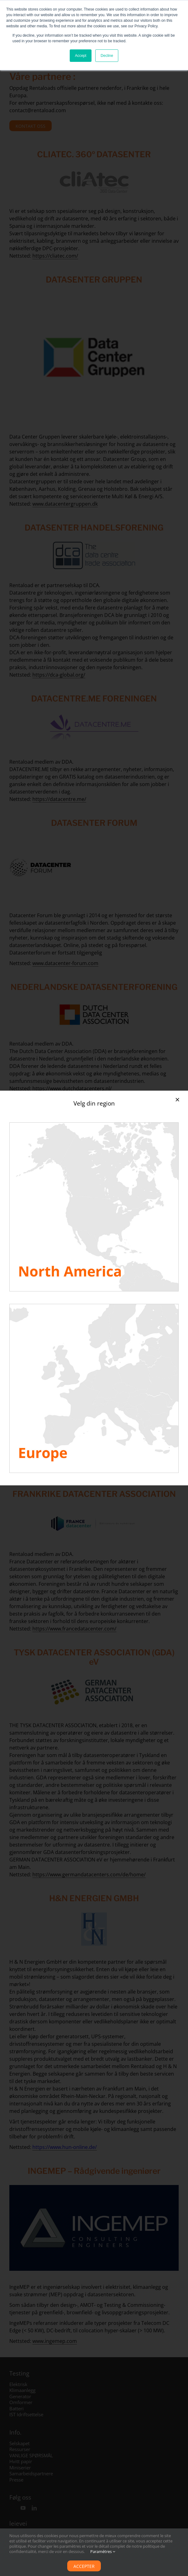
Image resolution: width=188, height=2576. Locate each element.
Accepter (84, 2566)
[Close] (177, 1099)
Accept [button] (81, 55)
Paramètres (102, 2551)
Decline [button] (107, 55)
